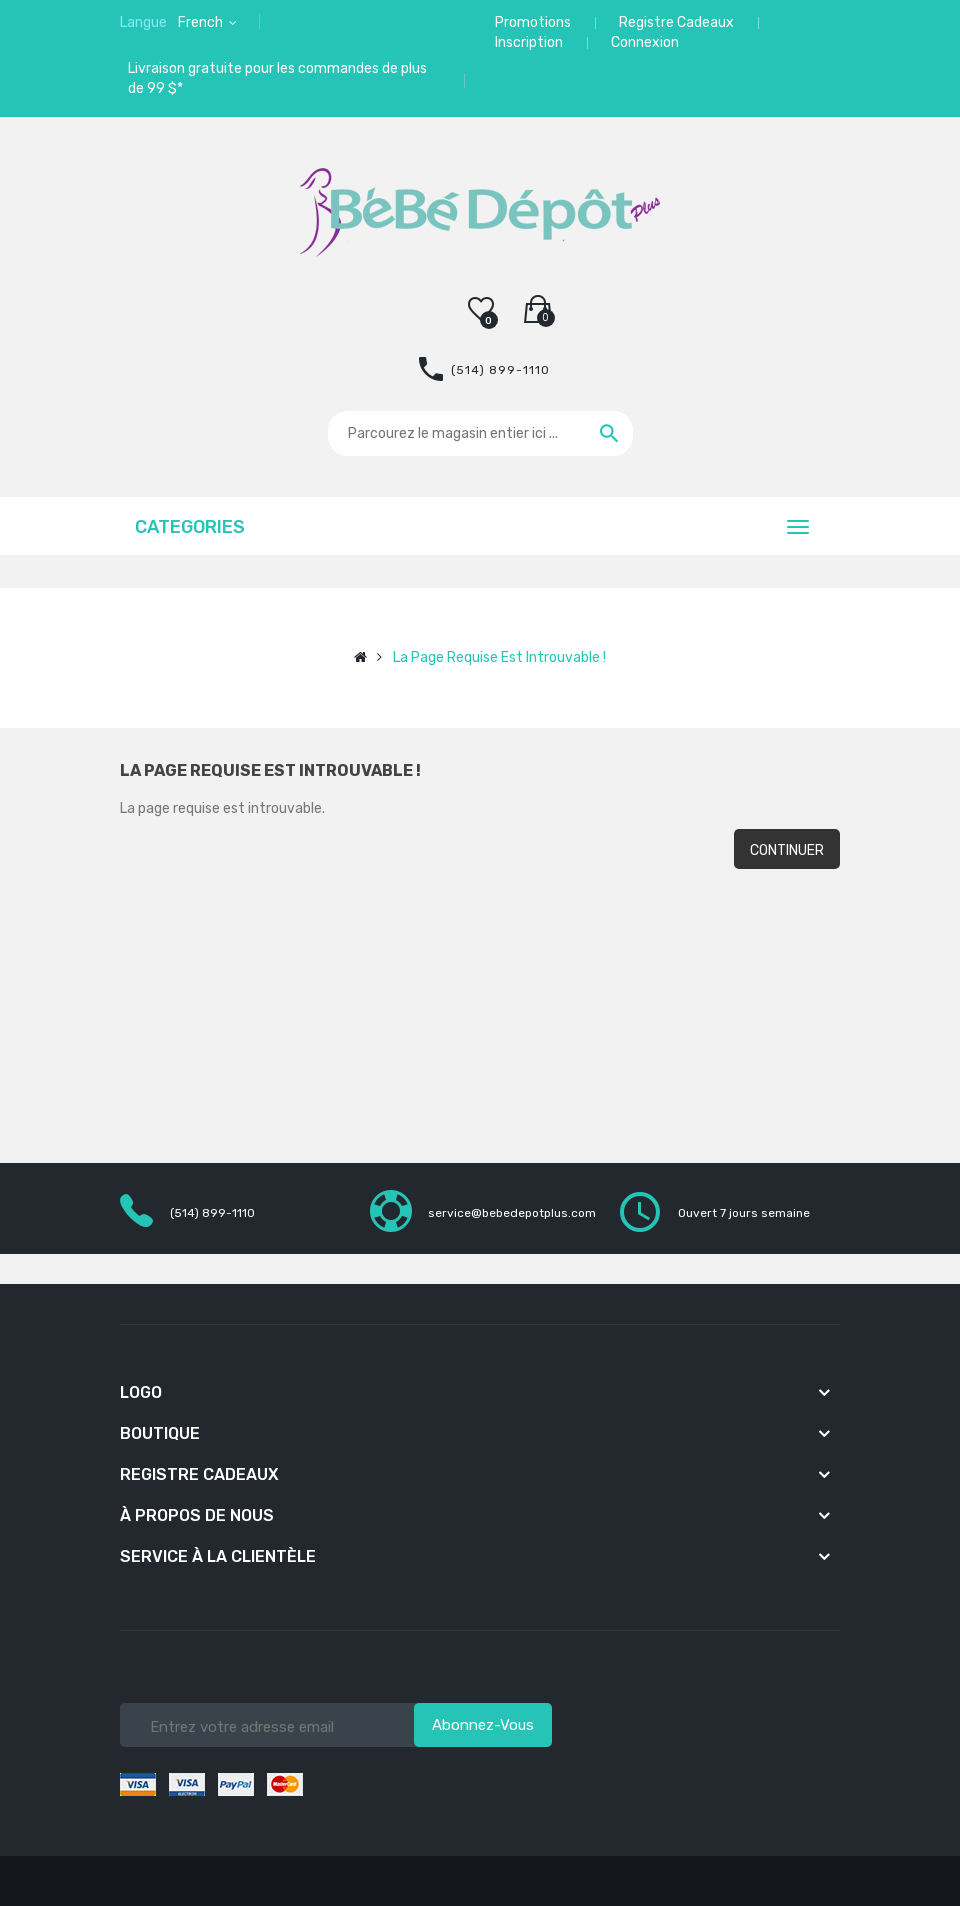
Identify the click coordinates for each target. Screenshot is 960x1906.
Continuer (787, 850)
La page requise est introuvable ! (499, 657)
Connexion (645, 42)
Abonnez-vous (483, 1725)
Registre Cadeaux (676, 22)
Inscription (529, 42)
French (202, 22)
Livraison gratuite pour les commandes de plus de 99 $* (277, 78)
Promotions (533, 22)
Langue (143, 22)
